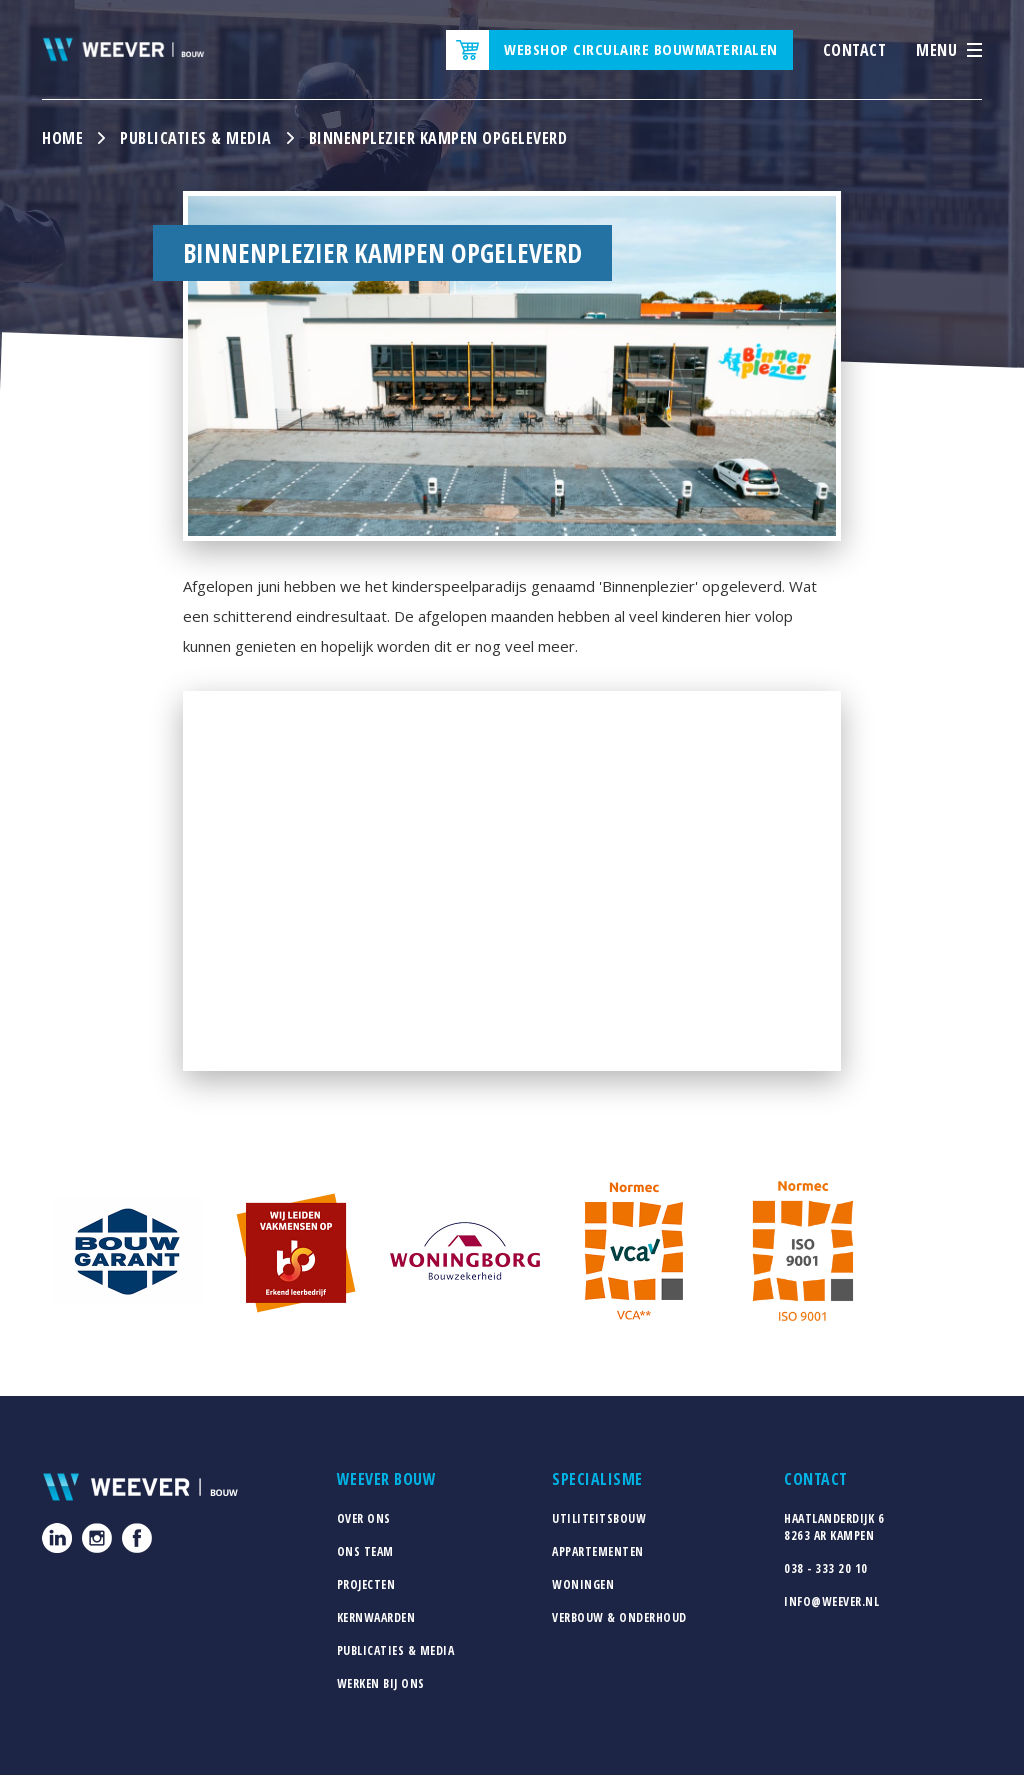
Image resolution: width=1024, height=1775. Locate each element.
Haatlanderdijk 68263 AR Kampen (834, 1527)
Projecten (366, 1584)
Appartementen (598, 1551)
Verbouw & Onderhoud (619, 1617)
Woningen (583, 1584)
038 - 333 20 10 (826, 1568)
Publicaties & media (196, 138)
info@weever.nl (831, 1601)
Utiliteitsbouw (599, 1518)
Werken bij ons (381, 1683)
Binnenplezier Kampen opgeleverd (438, 138)
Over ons (364, 1518)
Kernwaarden (376, 1617)
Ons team (365, 1551)
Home (62, 138)
